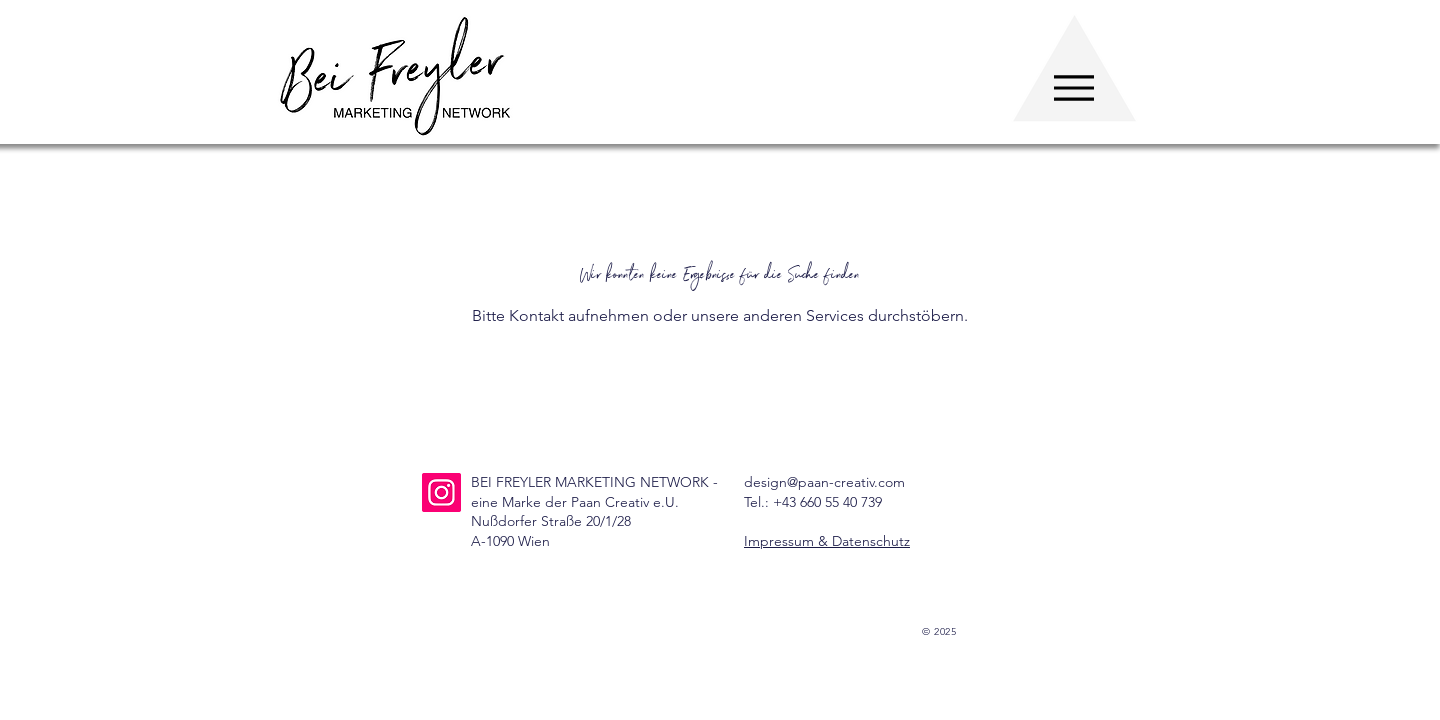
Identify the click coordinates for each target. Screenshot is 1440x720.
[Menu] (1073, 87)
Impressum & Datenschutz (827, 541)
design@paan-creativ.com (824, 482)
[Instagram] (441, 492)
